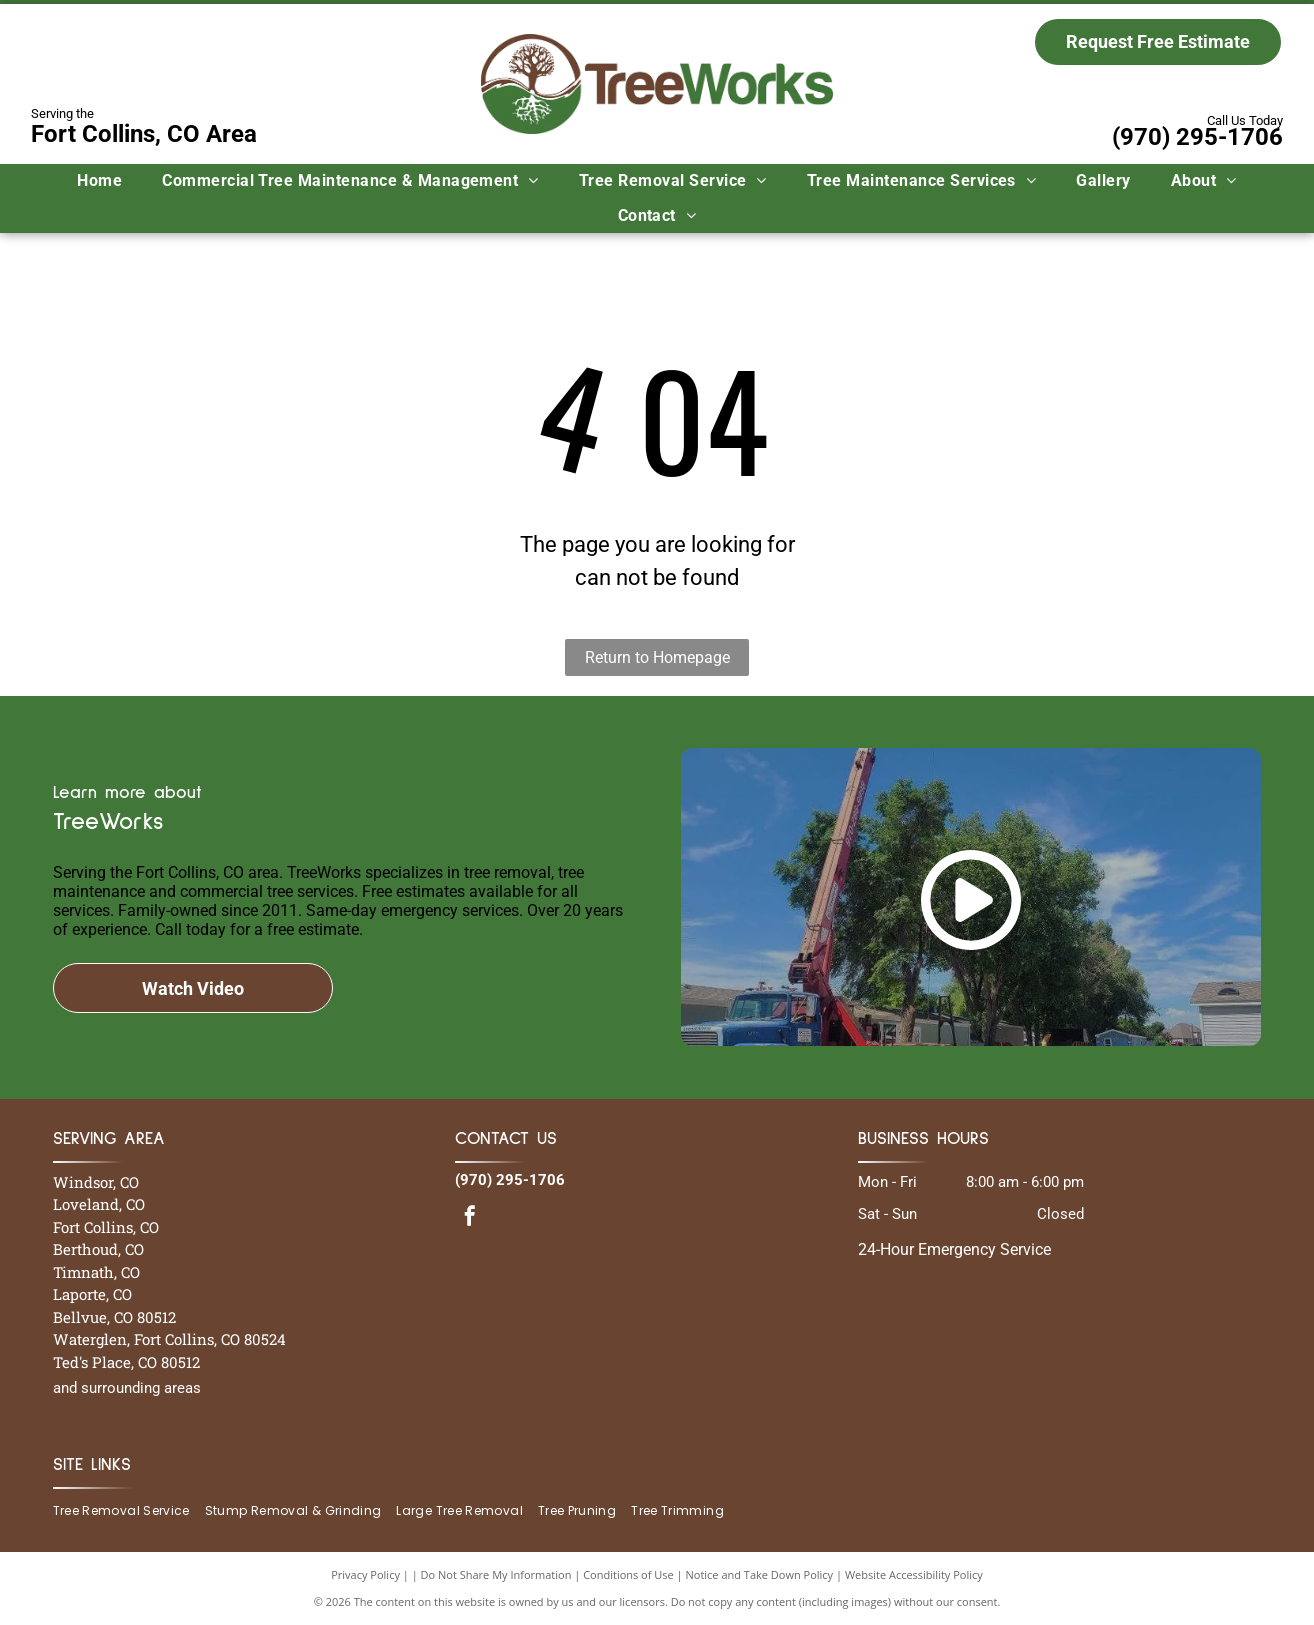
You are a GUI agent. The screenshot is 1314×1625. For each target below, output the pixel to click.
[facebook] (470, 1218)
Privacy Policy (365, 1574)
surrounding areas (141, 1388)
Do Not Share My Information (496, 1574)
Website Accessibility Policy (914, 1574)
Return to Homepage (657, 657)
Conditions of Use (628, 1574)
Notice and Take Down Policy (760, 1574)
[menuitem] (99, 181)
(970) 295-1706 (1197, 137)
